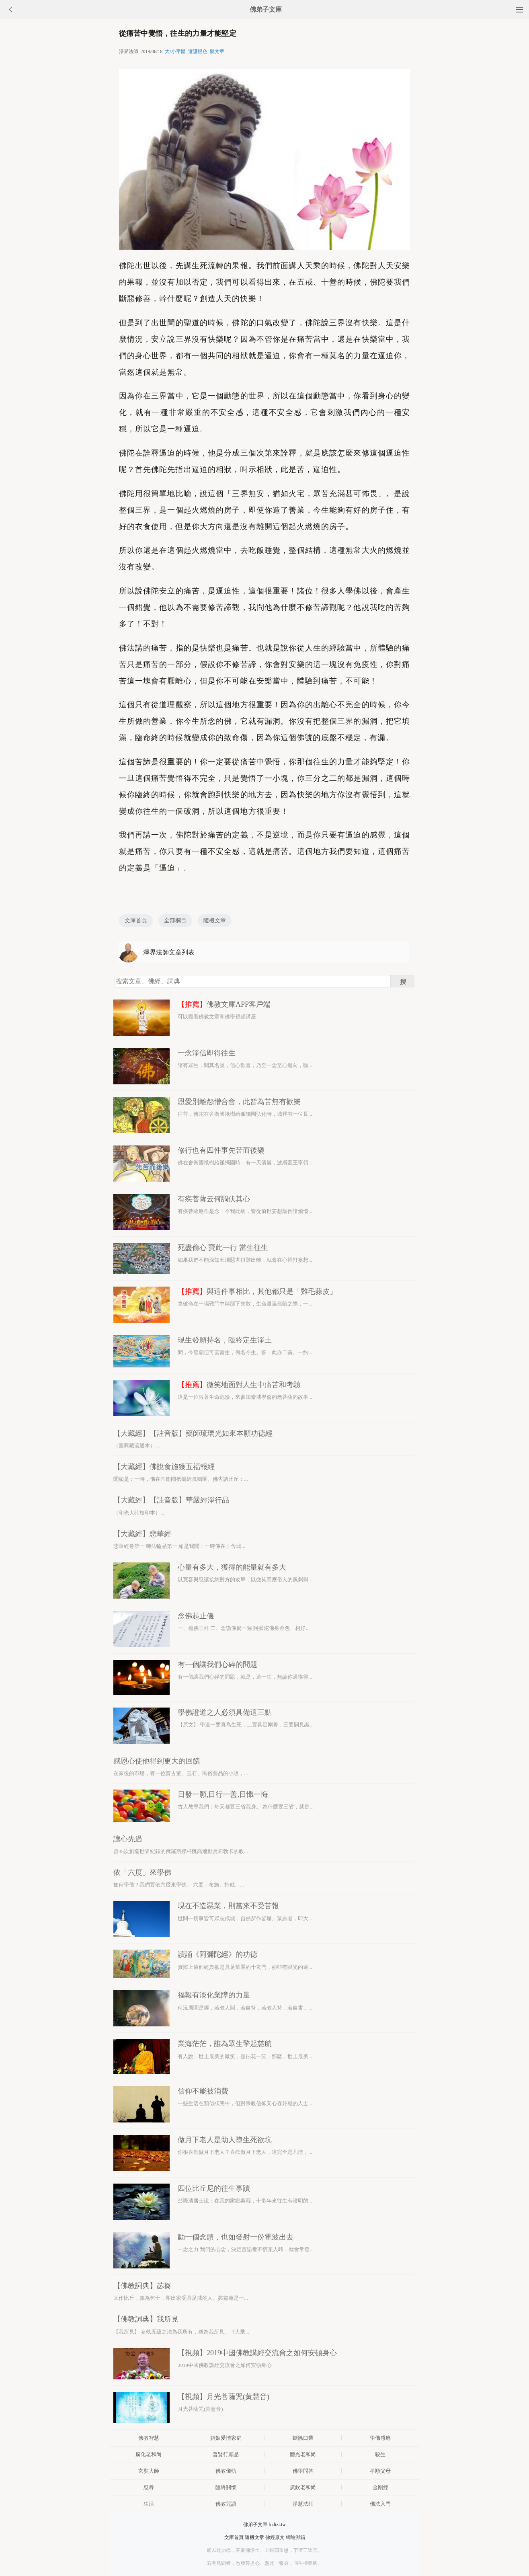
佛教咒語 (225, 2503)
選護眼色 (197, 51)
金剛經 (380, 2487)
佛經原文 (275, 2537)
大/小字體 (175, 51)
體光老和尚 (303, 2454)
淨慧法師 (303, 2503)
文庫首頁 (136, 921)
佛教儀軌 (225, 2470)
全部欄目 (175, 921)
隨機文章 (214, 921)
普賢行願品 (226, 2454)
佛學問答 (303, 2470)
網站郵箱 (295, 2537)
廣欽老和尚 (303, 2487)
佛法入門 (380, 2503)
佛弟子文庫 (266, 9)
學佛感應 (380, 2438)
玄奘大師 (148, 2470)
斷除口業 (303, 2438)
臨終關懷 (225, 2487)
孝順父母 (380, 2470)
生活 (149, 2503)
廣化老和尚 (148, 2454)
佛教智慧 (148, 2438)
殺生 (380, 2454)
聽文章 (217, 51)
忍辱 (149, 2487)
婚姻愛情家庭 (226, 2438)
